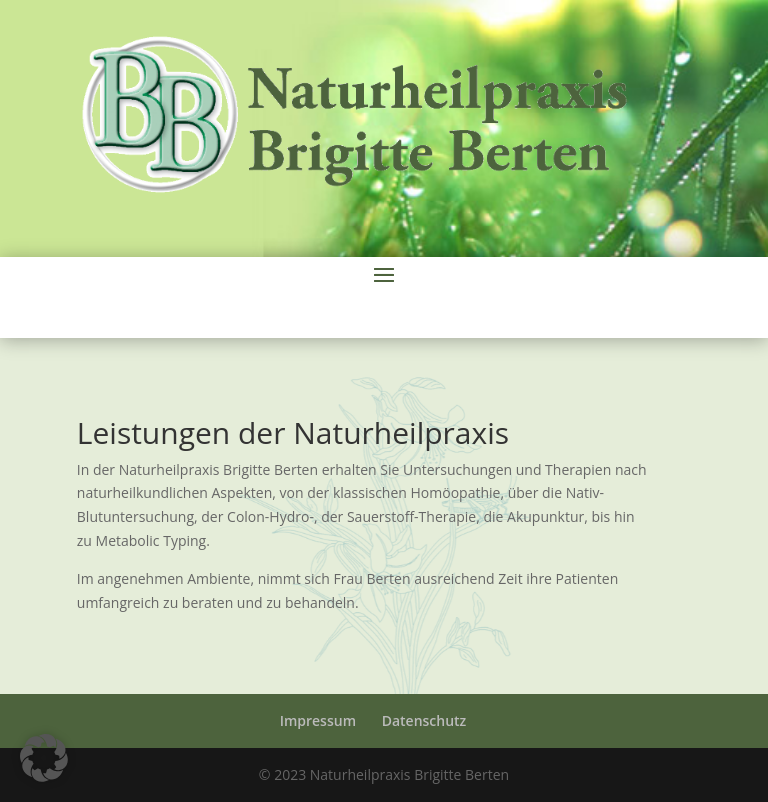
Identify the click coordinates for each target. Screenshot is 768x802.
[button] (44, 758)
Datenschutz (424, 720)
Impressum (318, 720)
